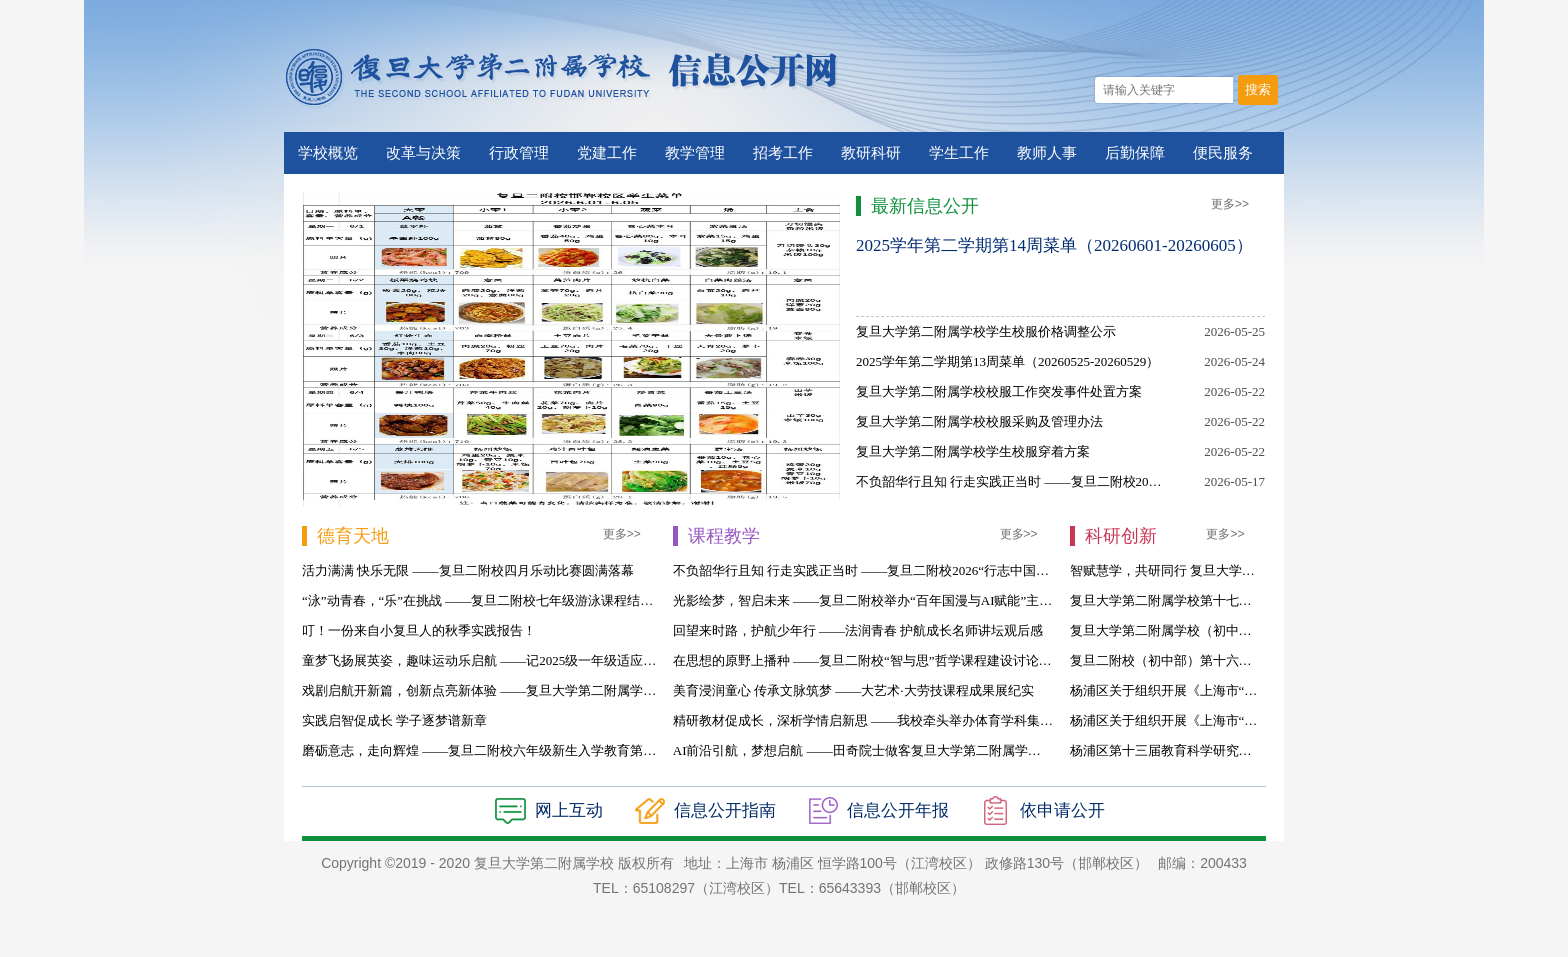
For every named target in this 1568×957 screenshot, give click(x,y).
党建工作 (607, 153)
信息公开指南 (725, 810)
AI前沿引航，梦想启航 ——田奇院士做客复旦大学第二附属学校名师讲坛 (883, 750)
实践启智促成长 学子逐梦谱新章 (394, 720)
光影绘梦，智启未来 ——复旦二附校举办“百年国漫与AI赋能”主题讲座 (876, 600)
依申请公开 (1062, 810)
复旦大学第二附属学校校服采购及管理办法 (979, 421)
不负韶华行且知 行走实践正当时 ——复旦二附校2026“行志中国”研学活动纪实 (1079, 481)
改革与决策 (423, 153)
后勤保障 (1135, 153)
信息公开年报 (898, 810)
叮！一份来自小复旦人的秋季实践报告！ (419, 630)
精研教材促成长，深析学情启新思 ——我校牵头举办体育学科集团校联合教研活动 (908, 720)
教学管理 (695, 153)
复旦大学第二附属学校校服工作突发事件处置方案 (999, 391)
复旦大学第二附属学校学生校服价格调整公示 (986, 331)
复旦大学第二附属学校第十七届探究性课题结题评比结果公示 (1245, 600)
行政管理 (519, 153)
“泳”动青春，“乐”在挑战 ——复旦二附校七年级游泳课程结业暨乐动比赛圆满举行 (536, 600)
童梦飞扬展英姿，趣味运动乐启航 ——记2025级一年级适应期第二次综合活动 (524, 660)
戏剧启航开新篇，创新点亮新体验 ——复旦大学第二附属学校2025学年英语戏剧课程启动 (557, 690)
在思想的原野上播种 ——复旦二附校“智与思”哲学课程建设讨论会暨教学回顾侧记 (908, 660)
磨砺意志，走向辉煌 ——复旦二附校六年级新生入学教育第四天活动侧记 (511, 750)
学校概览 (328, 153)
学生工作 (959, 153)
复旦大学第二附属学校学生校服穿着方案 (973, 451)
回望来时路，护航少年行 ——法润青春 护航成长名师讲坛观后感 (858, 630)
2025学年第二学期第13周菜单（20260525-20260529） (1007, 361)
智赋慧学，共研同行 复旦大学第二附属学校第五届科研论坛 (1240, 570)
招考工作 (783, 153)
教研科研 (871, 153)
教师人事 (1047, 153)
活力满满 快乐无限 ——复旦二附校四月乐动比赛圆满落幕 (468, 570)
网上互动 (569, 810)
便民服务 (1223, 153)
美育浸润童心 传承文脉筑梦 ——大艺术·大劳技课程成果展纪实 (853, 690)
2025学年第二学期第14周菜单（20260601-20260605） (1054, 245)
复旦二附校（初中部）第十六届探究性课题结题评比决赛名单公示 (1258, 660)
